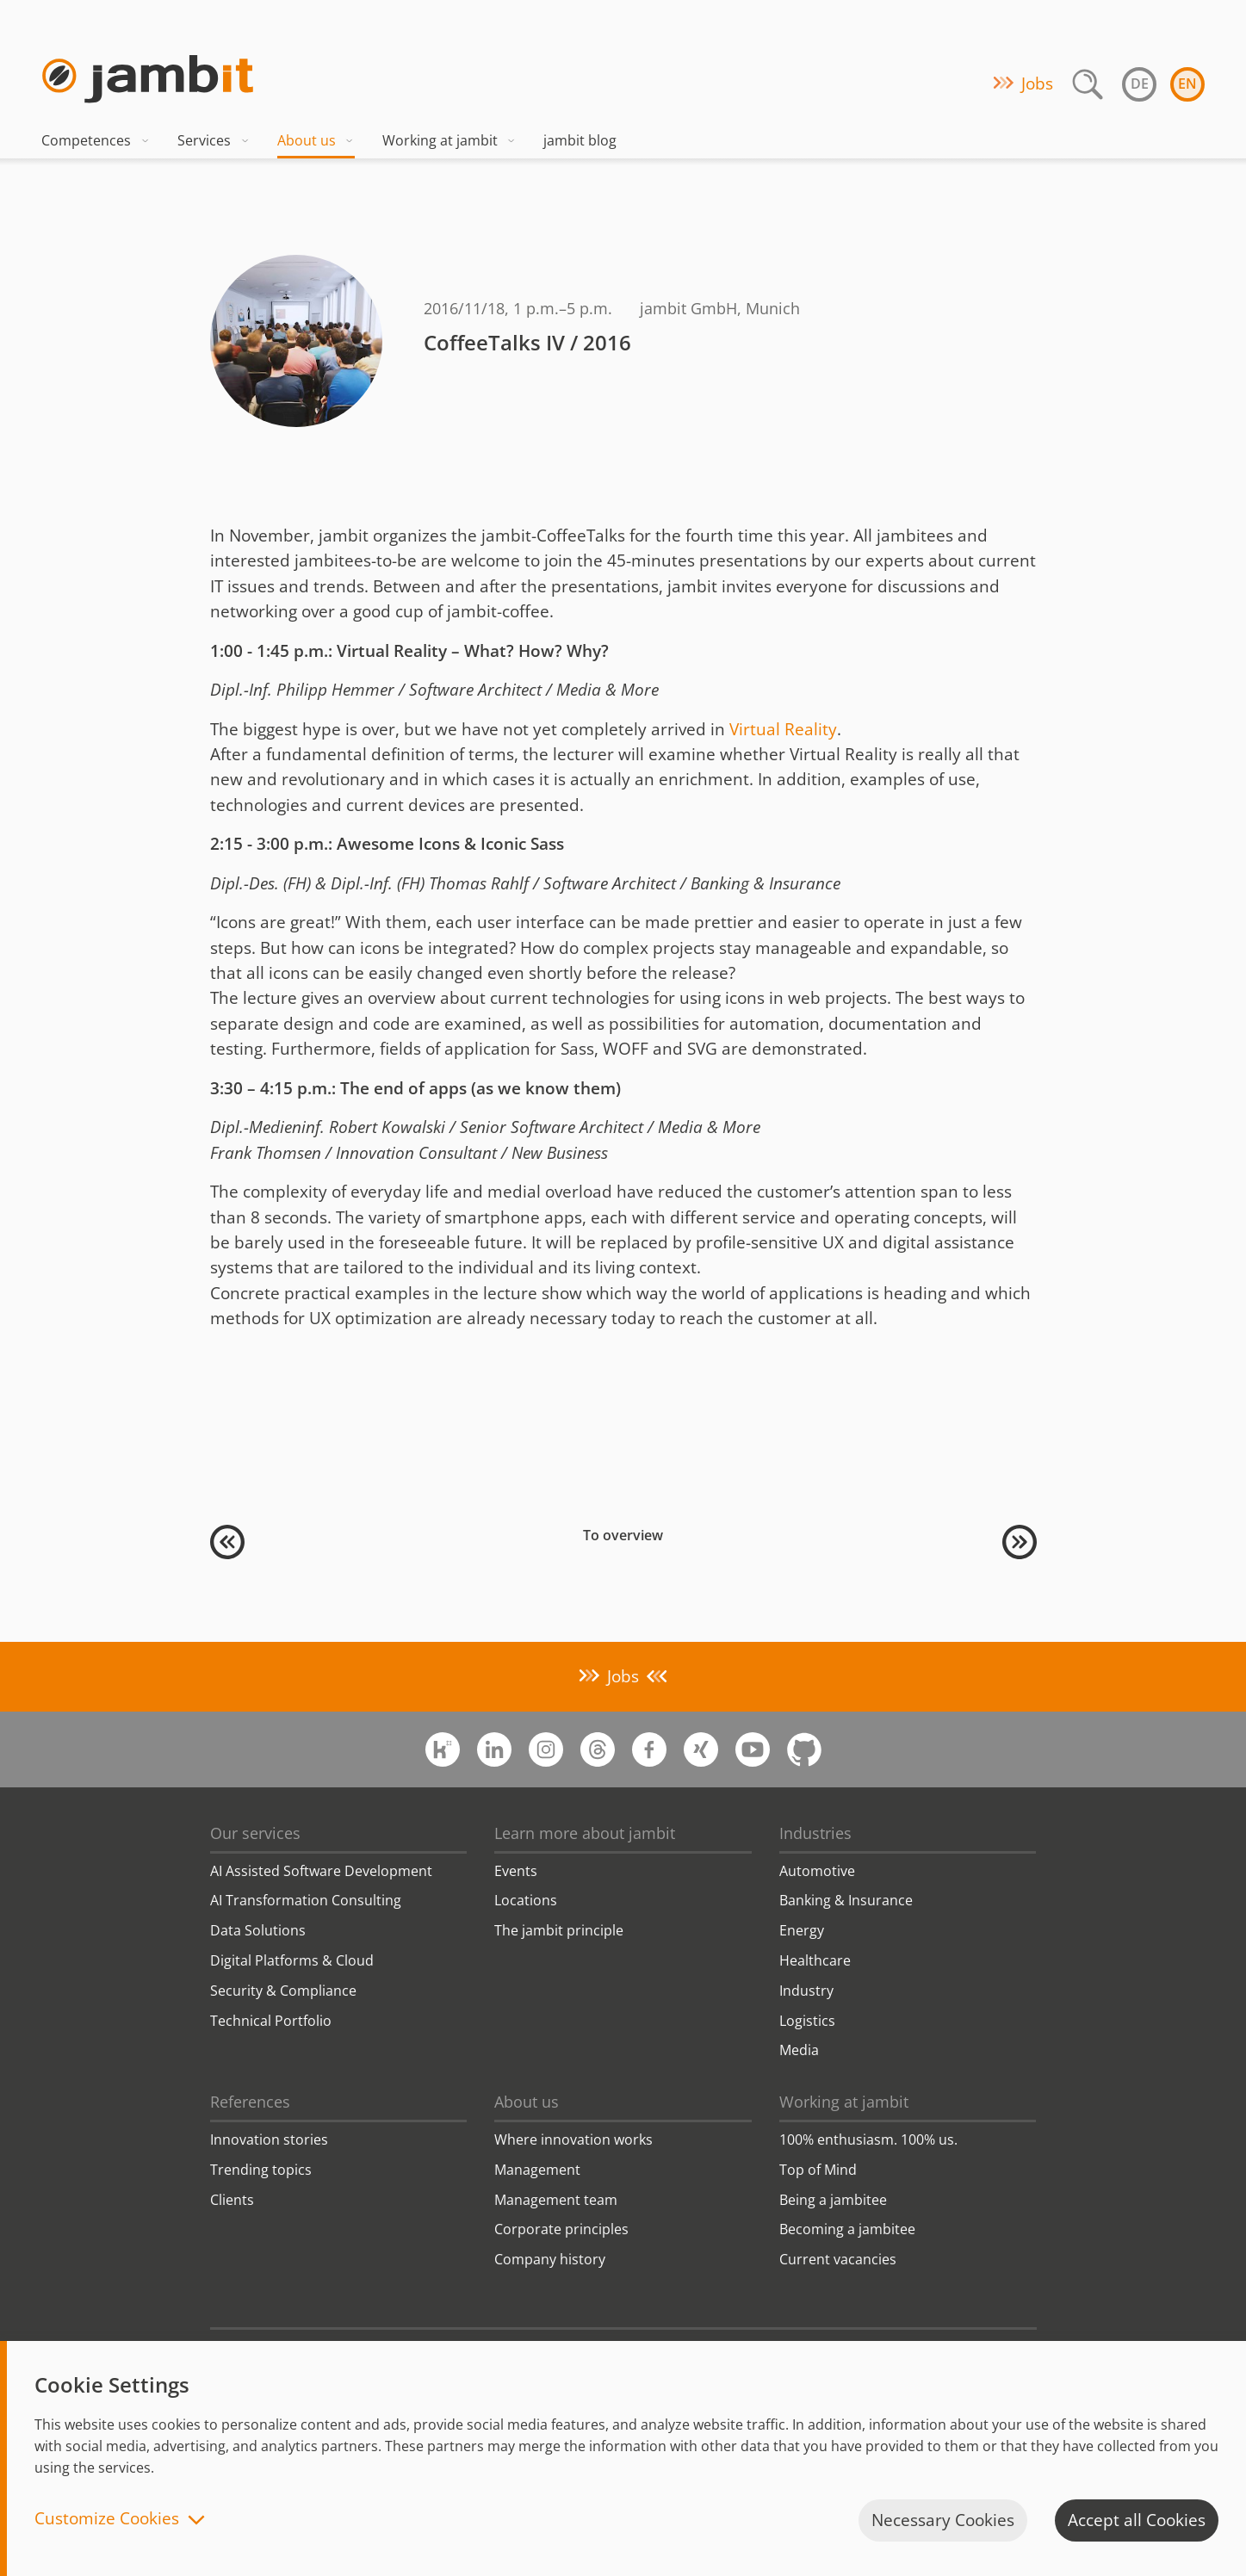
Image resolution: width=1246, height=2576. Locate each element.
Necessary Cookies (942, 2520)
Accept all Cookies (1137, 2520)
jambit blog (580, 140)
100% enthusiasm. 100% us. (868, 2139)
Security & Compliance (283, 1990)
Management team (555, 2199)
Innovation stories (269, 2139)
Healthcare (815, 1960)
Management (537, 2169)
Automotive (817, 1870)
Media (799, 2049)
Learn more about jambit (584, 1833)
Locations (525, 1900)
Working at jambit (449, 140)
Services (213, 140)
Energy (801, 1930)
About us (316, 140)
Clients (232, 2199)
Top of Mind (818, 2169)
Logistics (807, 2020)
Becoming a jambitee (847, 2229)
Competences (95, 140)
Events (515, 1870)
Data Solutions (258, 1930)
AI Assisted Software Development (321, 1870)
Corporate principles (561, 2229)
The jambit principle (558, 1930)
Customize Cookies (106, 2520)
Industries (815, 1833)
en (1187, 83)
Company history (549, 2259)
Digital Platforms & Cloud (292, 1960)
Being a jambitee (833, 2199)
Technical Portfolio (271, 2020)
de (1140, 83)
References (250, 2101)
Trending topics (261, 2169)
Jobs (1037, 83)
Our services (255, 1833)
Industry (806, 1990)
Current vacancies (837, 2259)
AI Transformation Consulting (305, 1900)
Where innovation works (573, 2139)
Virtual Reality (783, 729)
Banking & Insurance (846, 1900)
